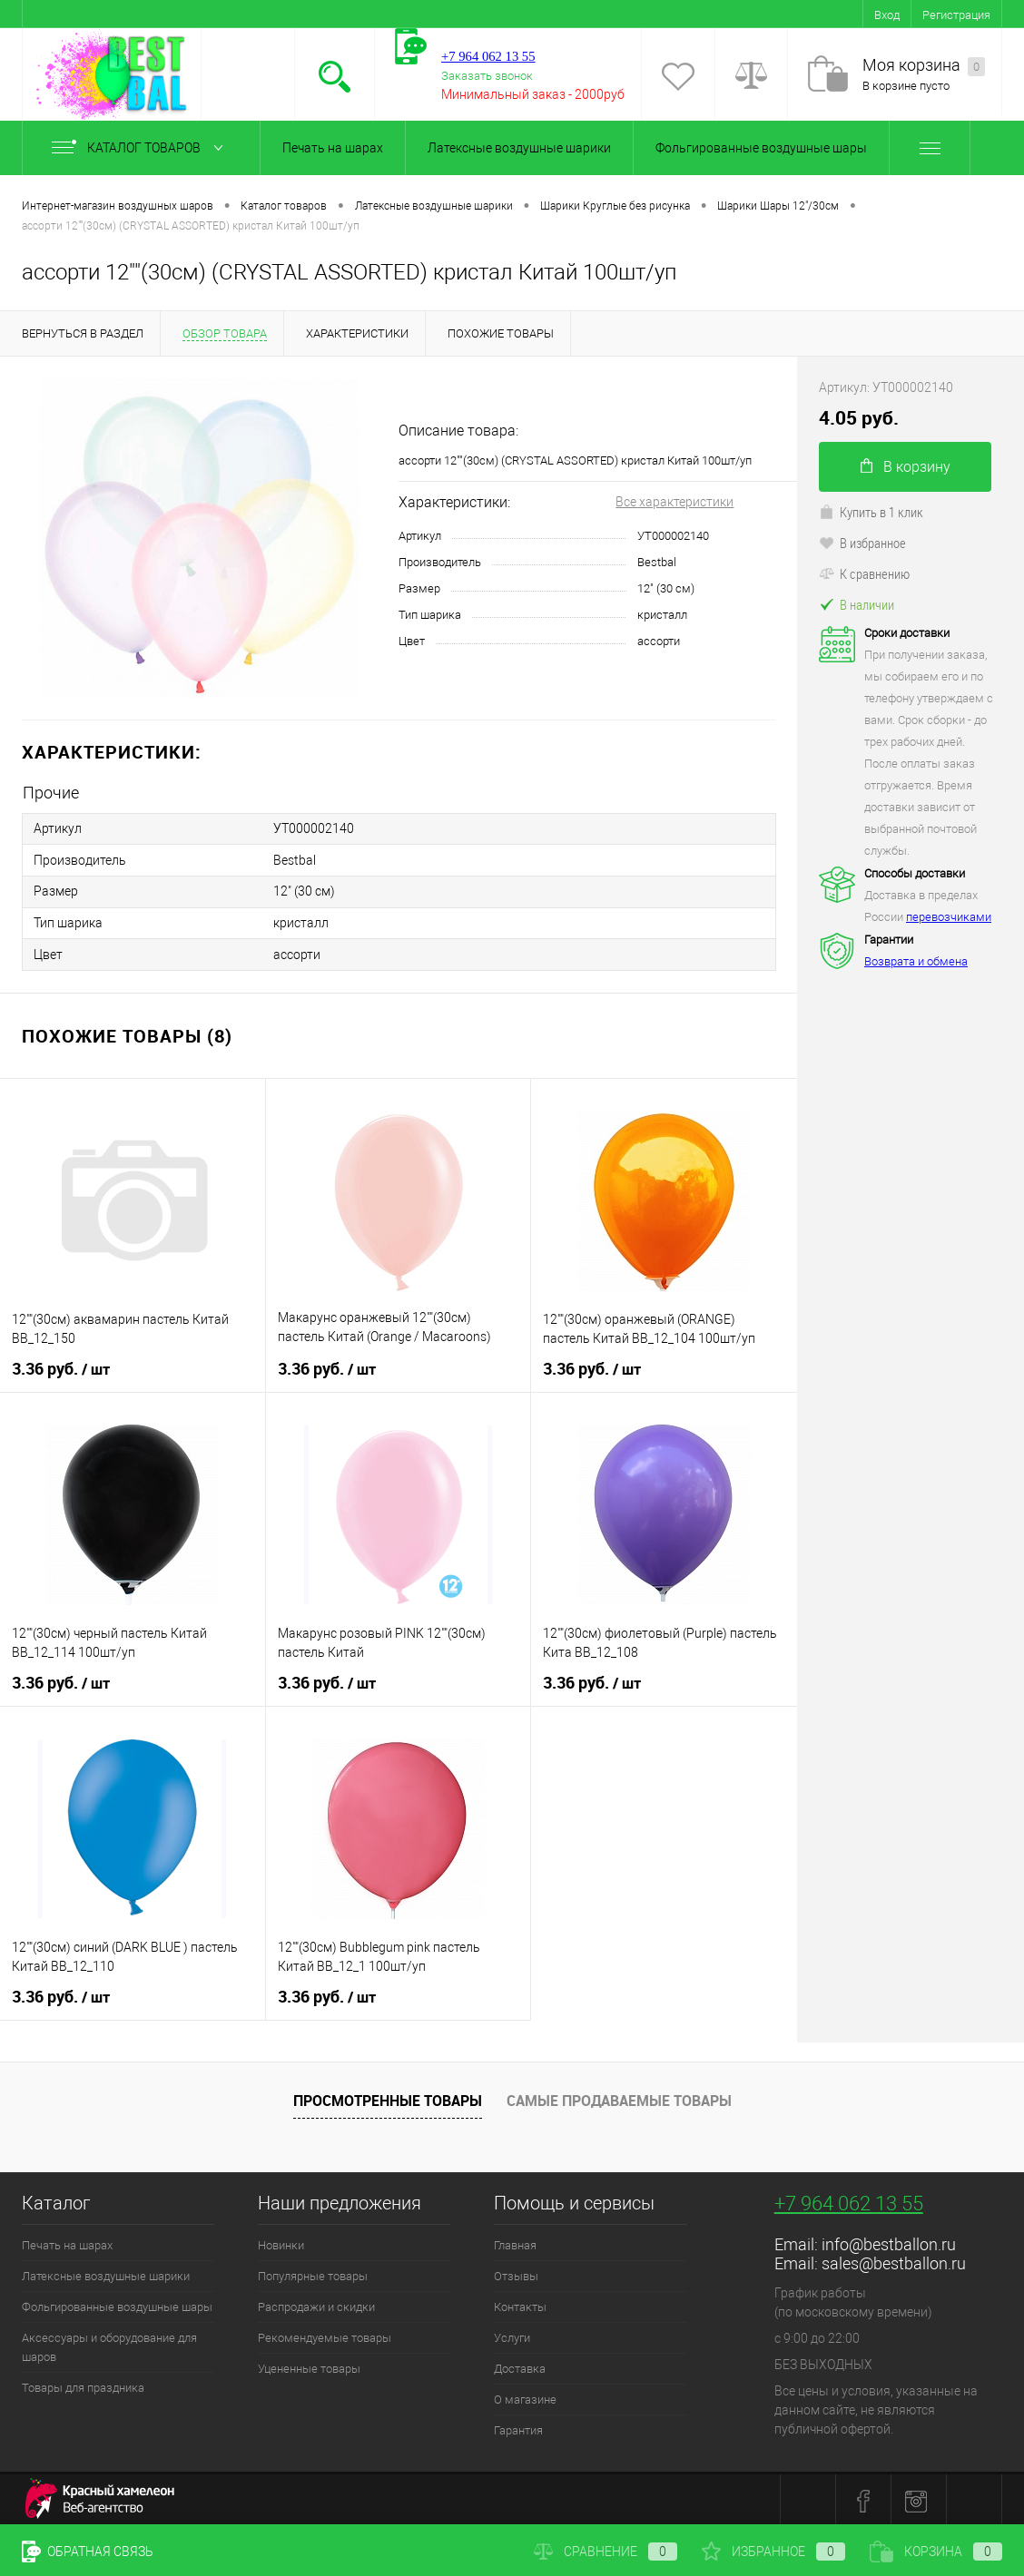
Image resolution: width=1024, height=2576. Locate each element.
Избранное (773, 2551)
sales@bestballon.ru (894, 2260)
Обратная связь (87, 2551)
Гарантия (518, 2427)
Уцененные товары (309, 2366)
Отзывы (516, 2273)
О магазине (525, 2397)
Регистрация (956, 15)
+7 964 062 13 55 (848, 2200)
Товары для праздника (83, 2385)
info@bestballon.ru (889, 2241)
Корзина (936, 2551)
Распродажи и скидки (316, 2304)
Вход (887, 15)
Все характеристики (674, 502)
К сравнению (864, 573)
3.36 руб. (61, 1366)
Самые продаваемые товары (619, 2098)
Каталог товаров (141, 148)
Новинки (281, 2242)
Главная (515, 2242)
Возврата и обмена (916, 961)
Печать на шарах (332, 148)
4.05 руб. (859, 417)
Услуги (512, 2335)
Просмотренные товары (387, 2098)
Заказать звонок (487, 76)
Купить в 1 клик (871, 512)
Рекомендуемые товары (324, 2335)
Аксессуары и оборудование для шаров (109, 2344)
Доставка (520, 2366)
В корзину (905, 466)
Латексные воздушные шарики (519, 148)
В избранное (862, 543)
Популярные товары (313, 2273)
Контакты (520, 2304)
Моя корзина (923, 65)
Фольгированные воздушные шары (761, 148)
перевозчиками (948, 917)
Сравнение (605, 2551)
